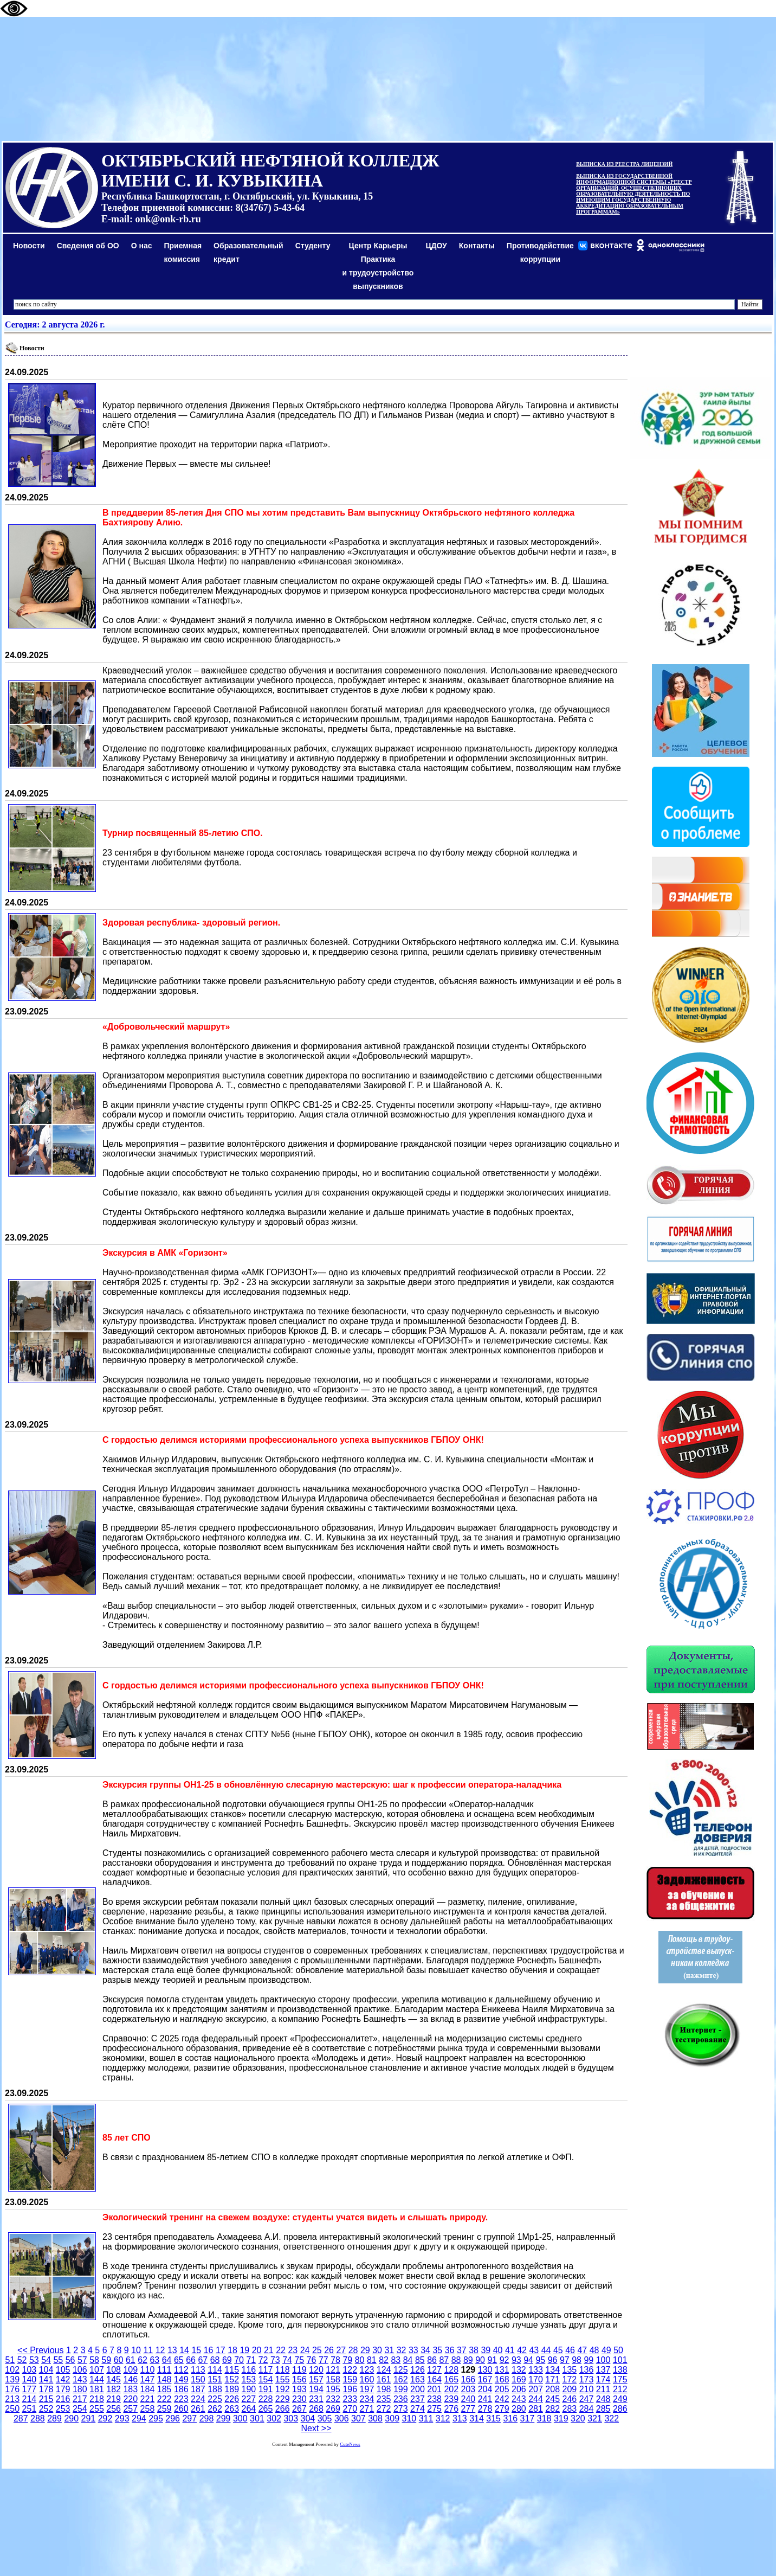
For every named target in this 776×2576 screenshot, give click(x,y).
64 (167, 2360)
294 (139, 2418)
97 (565, 2360)
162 (400, 2379)
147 (147, 2379)
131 (502, 2369)
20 (257, 2350)
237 (417, 2399)
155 (282, 2379)
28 (353, 2350)
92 (504, 2360)
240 (468, 2399)
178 (46, 2389)
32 (401, 2350)
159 (349, 2379)
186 (181, 2389)
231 (316, 2399)
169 (519, 2379)
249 (620, 2399)
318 (544, 2418)
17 (220, 2350)
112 (181, 2369)
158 (333, 2379)
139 (12, 2379)
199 (400, 2389)
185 (164, 2389)
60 (119, 2360)
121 (333, 2369)
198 (384, 2389)
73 (275, 2360)
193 (299, 2389)
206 (519, 2389)
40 (498, 2350)
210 (586, 2389)
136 (586, 2369)
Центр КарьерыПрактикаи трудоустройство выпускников (378, 266)
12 (160, 2350)
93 (516, 2360)
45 (558, 2350)
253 (63, 2408)
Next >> (316, 2428)
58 (94, 2360)
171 (552, 2379)
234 (367, 2399)
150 (198, 2379)
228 (265, 2399)
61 (130, 2360)
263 (231, 2408)
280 (519, 2408)
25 (317, 2350)
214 (29, 2399)
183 (130, 2389)
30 (377, 2350)
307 (358, 2418)
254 (80, 2408)
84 (408, 2360)
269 (333, 2408)
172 (569, 2379)
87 (444, 2360)
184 (147, 2389)
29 (365, 2350)
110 (147, 2369)
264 (249, 2408)
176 (12, 2389)
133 (535, 2369)
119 (299, 2369)
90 (480, 2360)
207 (535, 2389)
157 (316, 2379)
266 (282, 2408)
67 (203, 2360)
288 (37, 2418)
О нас (141, 245)
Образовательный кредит (248, 252)
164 (434, 2379)
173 (586, 2379)
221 (147, 2399)
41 (510, 2350)
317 (527, 2418)
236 (400, 2399)
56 (70, 2360)
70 (239, 2360)
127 (434, 2369)
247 (586, 2399)
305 (325, 2418)
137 (603, 2369)
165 (451, 2379)
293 (122, 2418)
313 (459, 2418)
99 (588, 2360)
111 (164, 2369)
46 (570, 2350)
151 (215, 2379)
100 (603, 2360)
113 (198, 2369)
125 (400, 2369)
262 (215, 2408)
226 (231, 2399)
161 (384, 2379)
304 (308, 2418)
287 (21, 2418)
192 (282, 2389)
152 (231, 2379)
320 (578, 2418)
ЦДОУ (436, 245)
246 (569, 2399)
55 (58, 2360)
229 (282, 2399)
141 (46, 2379)
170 (535, 2379)
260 (181, 2408)
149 (181, 2379)
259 (164, 2408)
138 (620, 2369)
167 (485, 2379)
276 (451, 2408)
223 (181, 2399)
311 (426, 2418)
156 (299, 2379)
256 (113, 2408)
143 (80, 2379)
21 (269, 2350)
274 (417, 2408)
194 (316, 2389)
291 (88, 2418)
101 (620, 2360)
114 (215, 2369)
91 (492, 2360)
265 (265, 2408)
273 (400, 2408)
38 (473, 2350)
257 (130, 2408)
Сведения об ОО (88, 245)
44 (546, 2350)
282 (552, 2408)
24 (305, 2350)
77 (323, 2360)
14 (184, 2350)
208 (552, 2389)
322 (611, 2418)
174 (603, 2379)
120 (316, 2369)
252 (46, 2408)
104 (46, 2369)
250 (12, 2408)
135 (569, 2369)
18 (232, 2350)
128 (451, 2369)
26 (329, 2350)
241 (485, 2399)
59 (106, 2360)
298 (206, 2418)
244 (535, 2399)
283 (569, 2408)
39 (485, 2350)
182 (113, 2389)
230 (299, 2399)
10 (136, 2350)
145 (113, 2379)
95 (540, 2360)
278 (485, 2408)
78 (335, 2360)
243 (519, 2399)
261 (198, 2408)
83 (395, 2360)
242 (502, 2399)
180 (80, 2389)
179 (63, 2389)
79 (347, 2360)
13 (172, 2350)
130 (485, 2369)
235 (384, 2399)
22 (281, 2350)
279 (502, 2408)
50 (618, 2350)
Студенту (313, 245)
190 (249, 2389)
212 (620, 2389)
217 (80, 2399)
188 (215, 2389)
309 (392, 2418)
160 (367, 2379)
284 (586, 2408)
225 (215, 2399)
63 (154, 2360)
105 (63, 2369)
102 (12, 2369)
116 (249, 2369)
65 (179, 2360)
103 (29, 2369)
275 (434, 2408)
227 (249, 2399)
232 (333, 2399)
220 (130, 2399)
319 (561, 2418)
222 (164, 2399)
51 (10, 2360)
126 (417, 2369)
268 (316, 2408)
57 (82, 2360)
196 (349, 2389)
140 (29, 2379)
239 (451, 2399)
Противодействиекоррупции (540, 252)
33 (413, 2350)
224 (198, 2399)
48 (594, 2350)
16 (209, 2350)
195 (333, 2389)
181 (96, 2389)
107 (96, 2369)
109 (130, 2369)
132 (519, 2369)
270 (349, 2408)
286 (620, 2408)
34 (425, 2350)
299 (223, 2418)
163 (417, 2379)
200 (417, 2389)
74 (287, 2360)
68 (215, 2360)
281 (535, 2408)
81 (372, 2360)
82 (384, 2360)
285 (603, 2408)
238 (434, 2399)
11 (148, 2350)
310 (409, 2418)
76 (311, 2360)
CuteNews (350, 2444)
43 (534, 2350)
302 (274, 2418)
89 (468, 2360)
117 (265, 2369)
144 (96, 2379)
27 (341, 2350)
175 (620, 2379)
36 (450, 2350)
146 (130, 2379)
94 (528, 2360)
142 (63, 2379)
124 (384, 2369)
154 (265, 2379)
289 (54, 2418)
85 (420, 2360)
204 (485, 2389)
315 (493, 2418)
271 (367, 2408)
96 (553, 2360)
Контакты (477, 245)
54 (46, 2360)
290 (71, 2418)
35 (437, 2350)
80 (360, 2360)
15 (196, 2350)
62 (142, 2360)
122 (349, 2369)
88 (456, 2360)
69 (227, 2360)
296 (172, 2418)
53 (34, 2360)
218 (96, 2399)
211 (603, 2389)
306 (341, 2418)
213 (12, 2399)
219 (113, 2399)
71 (251, 2360)
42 (522, 2350)
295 (155, 2418)
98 (576, 2360)
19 (244, 2350)
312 (443, 2418)
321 (594, 2418)
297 (189, 2418)
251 (29, 2408)
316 (510, 2418)
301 (257, 2418)
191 (265, 2389)
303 (290, 2418)
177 (29, 2389)
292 (105, 2418)
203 (468, 2389)
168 (502, 2379)
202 (451, 2389)
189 (231, 2389)
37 (462, 2350)
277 (468, 2408)
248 (603, 2399)
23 (293, 2350)
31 (389, 2350)
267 (299, 2408)
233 (349, 2399)
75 (299, 2360)
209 (569, 2389)
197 (367, 2389)
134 (552, 2369)
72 (263, 2360)
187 (198, 2389)
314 (476, 2418)
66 (191, 2360)
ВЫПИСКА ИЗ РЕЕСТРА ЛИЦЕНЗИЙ (624, 164)
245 (552, 2399)
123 (367, 2369)
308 (375, 2418)
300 (240, 2418)
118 (282, 2369)
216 (63, 2399)
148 (164, 2379)
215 (46, 2399)
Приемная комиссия (183, 252)
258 (147, 2408)
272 (384, 2408)
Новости (29, 245)
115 (231, 2369)
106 (80, 2369)
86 (432, 2360)
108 (113, 2369)
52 (22, 2360)
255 (96, 2408)
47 (582, 2350)
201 (434, 2389)
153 (249, 2379)
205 (502, 2389)
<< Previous (40, 2350)
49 (606, 2350)
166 (468, 2379)
